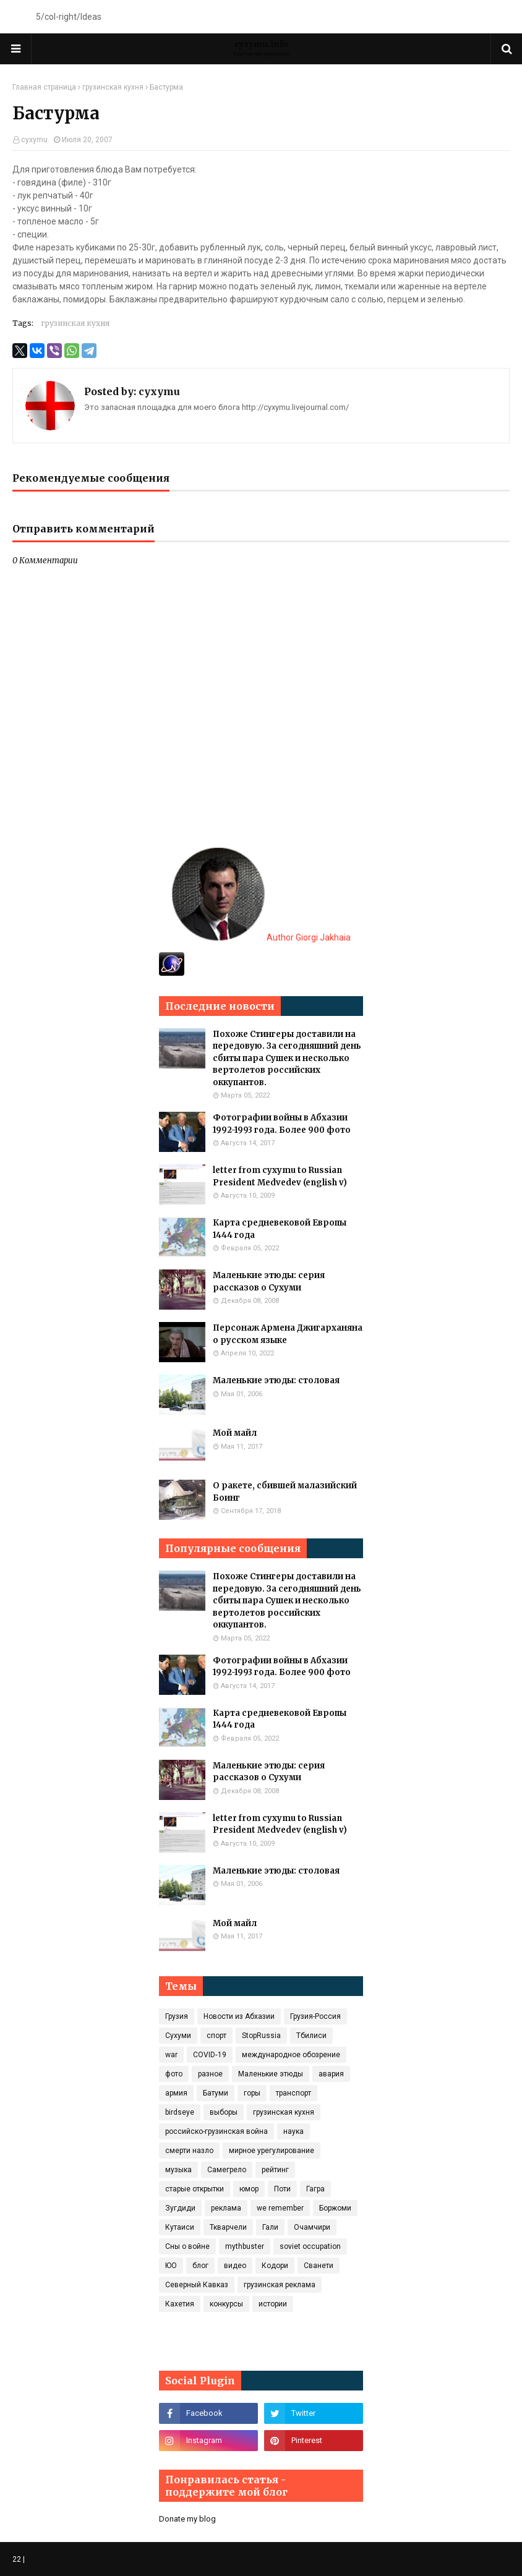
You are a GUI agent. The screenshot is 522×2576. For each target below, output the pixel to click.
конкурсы (226, 2304)
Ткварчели (228, 2227)
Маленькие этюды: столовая (276, 1380)
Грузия (176, 2016)
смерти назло (189, 2150)
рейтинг (275, 2169)
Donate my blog (187, 2518)
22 (16, 2559)
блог (200, 2265)
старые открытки (194, 2189)
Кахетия (179, 2304)
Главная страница (44, 87)
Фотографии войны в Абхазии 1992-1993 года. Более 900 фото (282, 1123)
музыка (178, 2169)
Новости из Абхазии (239, 2016)
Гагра (315, 2189)
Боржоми (335, 2208)
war (171, 2054)
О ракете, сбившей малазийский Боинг (285, 1491)
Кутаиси (179, 2227)
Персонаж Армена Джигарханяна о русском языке (287, 1334)
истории (273, 2304)
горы (252, 2093)
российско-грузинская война (216, 2131)
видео (235, 2265)
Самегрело (226, 2169)
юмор (249, 2189)
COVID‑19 (209, 2054)
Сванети (318, 2265)
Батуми (215, 2093)
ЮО (171, 2265)
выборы (223, 2112)
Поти (282, 2189)
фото (173, 2074)
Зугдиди (180, 2208)
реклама (226, 2208)
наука (293, 2131)
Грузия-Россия (315, 2016)
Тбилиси (311, 2035)
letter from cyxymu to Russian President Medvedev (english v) (280, 1176)
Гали (270, 2227)
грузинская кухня (112, 87)
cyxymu (34, 139)
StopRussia (261, 2035)
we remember (280, 2208)
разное (210, 2074)
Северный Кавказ (196, 2284)
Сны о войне (187, 2246)
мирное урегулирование (271, 2150)
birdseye (179, 2112)
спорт (216, 2035)
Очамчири (312, 2227)
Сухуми (178, 2035)
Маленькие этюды (270, 2074)
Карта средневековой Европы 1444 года (279, 1229)
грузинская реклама (279, 2284)
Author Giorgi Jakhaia (261, 937)
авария (331, 2074)
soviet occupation (310, 2246)
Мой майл (235, 1433)
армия (176, 2093)
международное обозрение (291, 2054)
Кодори (275, 2265)
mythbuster (244, 2246)
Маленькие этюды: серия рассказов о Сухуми (269, 1281)
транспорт (293, 2093)
